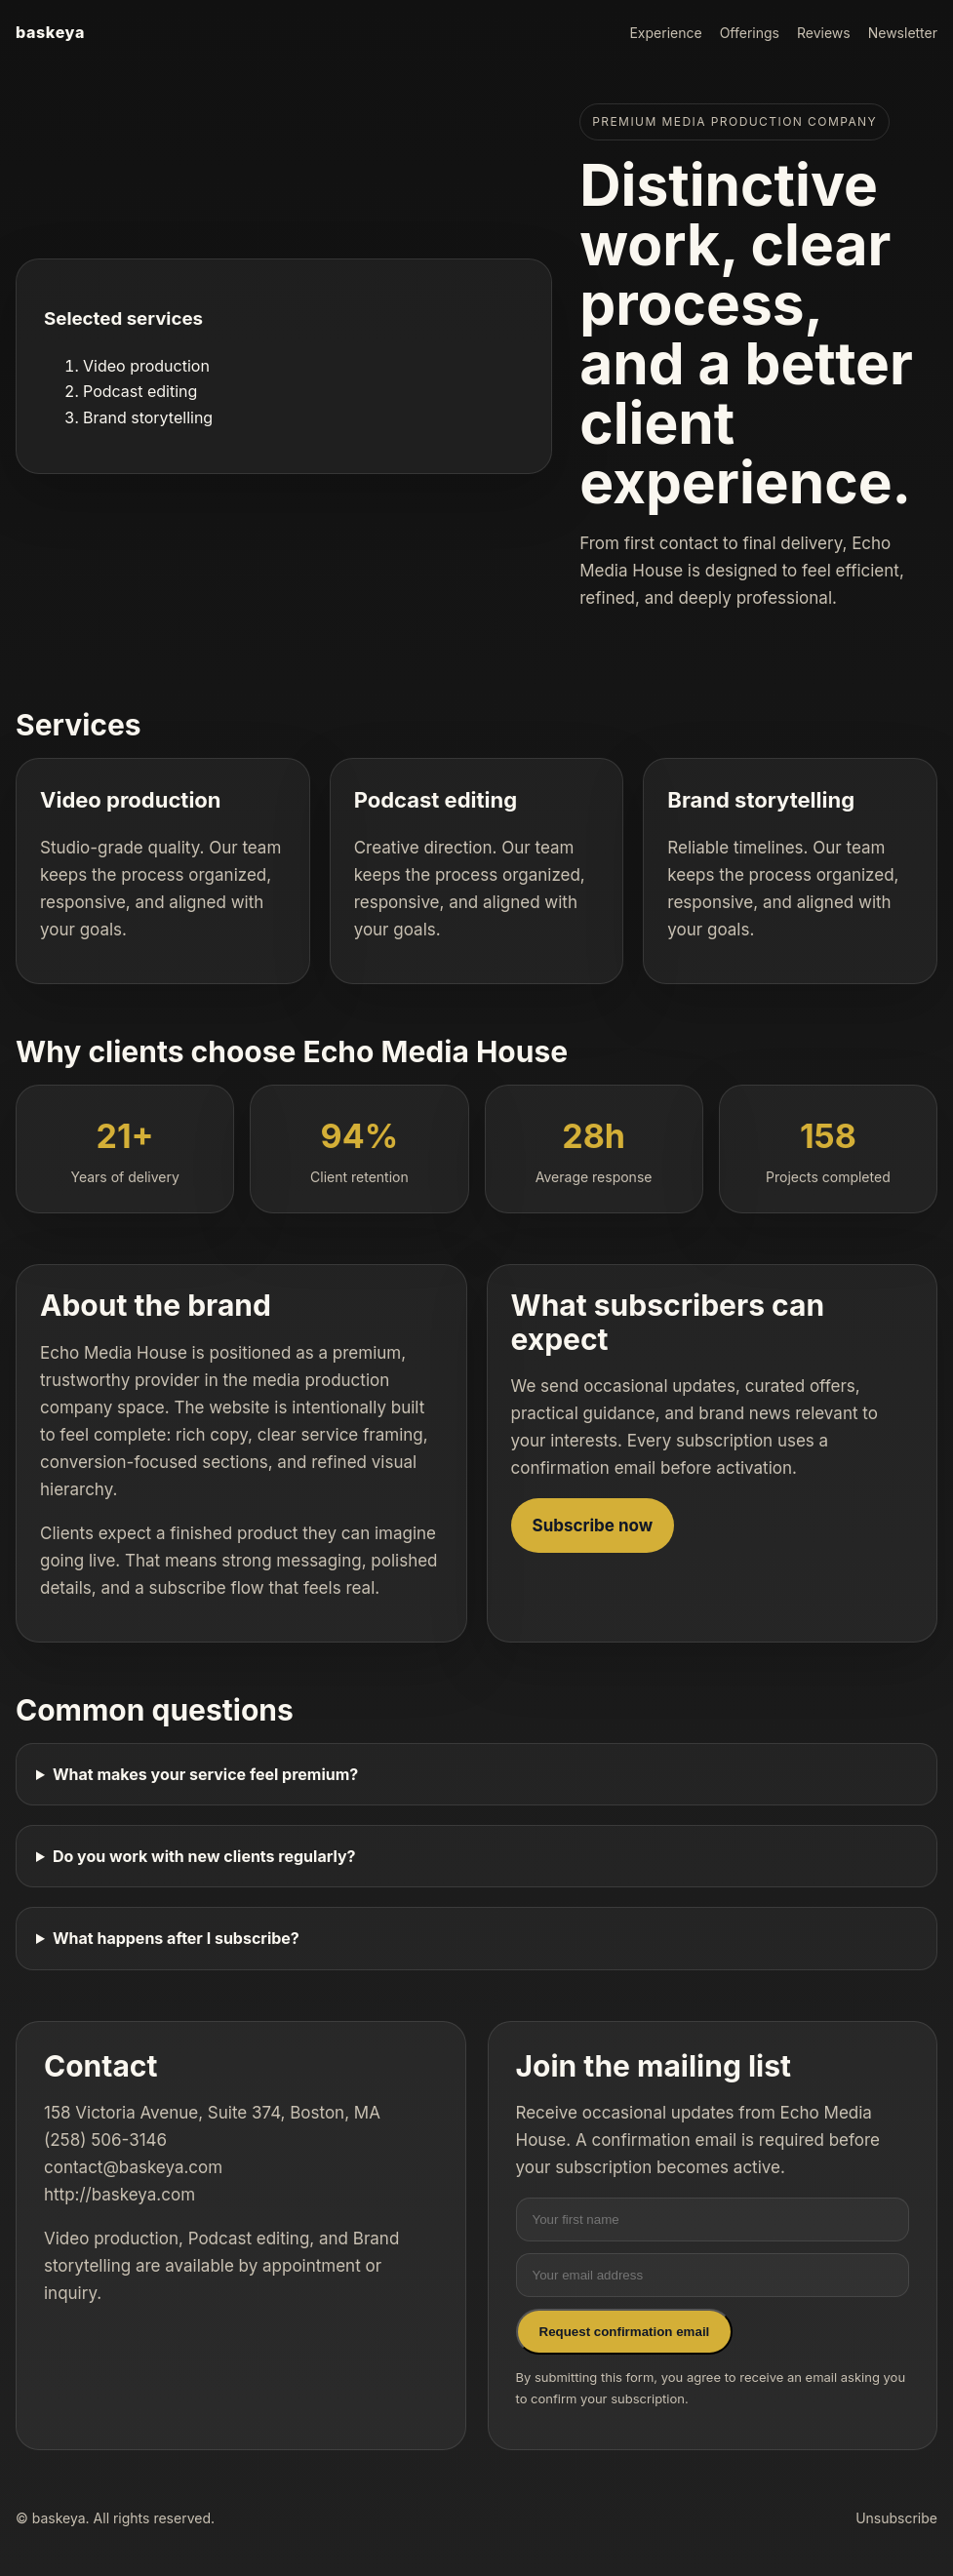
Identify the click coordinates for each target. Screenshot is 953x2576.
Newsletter (902, 32)
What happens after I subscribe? (176, 1938)
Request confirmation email (624, 2331)
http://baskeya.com (119, 2194)
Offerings (749, 32)
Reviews (824, 32)
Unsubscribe (896, 2518)
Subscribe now (593, 1525)
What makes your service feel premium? (205, 1774)
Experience (665, 32)
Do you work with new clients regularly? (204, 1856)
